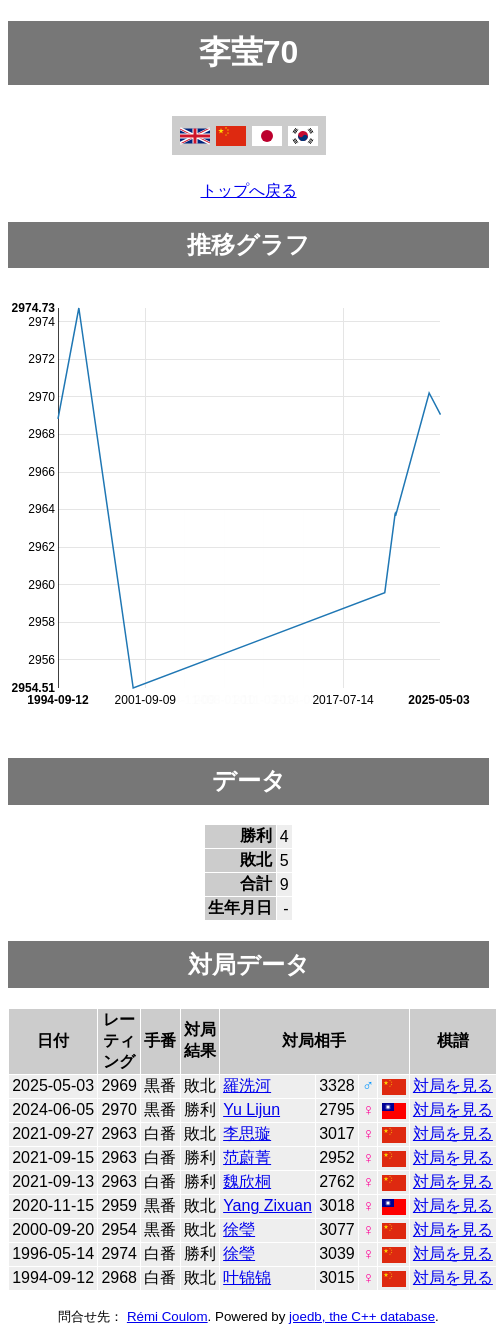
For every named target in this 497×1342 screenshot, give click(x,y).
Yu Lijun (251, 1109)
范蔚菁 (247, 1157)
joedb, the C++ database (362, 1316)
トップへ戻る (249, 190)
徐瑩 (239, 1229)
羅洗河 (247, 1085)
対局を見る (453, 1085)
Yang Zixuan (267, 1205)
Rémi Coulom (167, 1316)
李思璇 (247, 1133)
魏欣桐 (247, 1181)
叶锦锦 (247, 1277)
